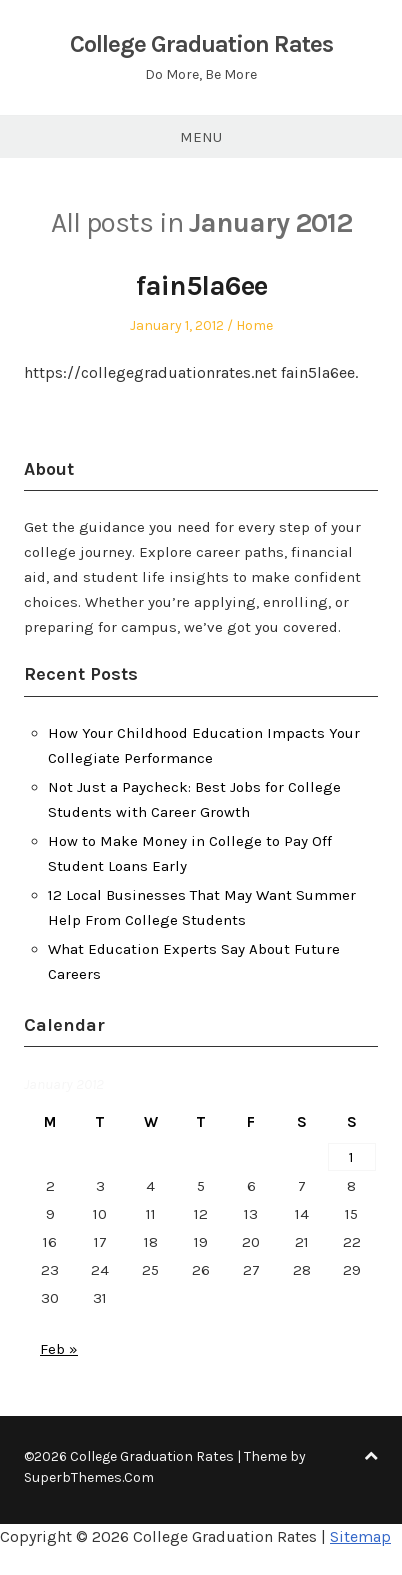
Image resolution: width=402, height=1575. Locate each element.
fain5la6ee (201, 285)
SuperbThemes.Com (89, 1477)
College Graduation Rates (201, 44)
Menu (201, 137)
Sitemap (360, 1536)
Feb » (59, 1349)
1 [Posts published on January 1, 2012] (351, 1157)
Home (254, 325)
